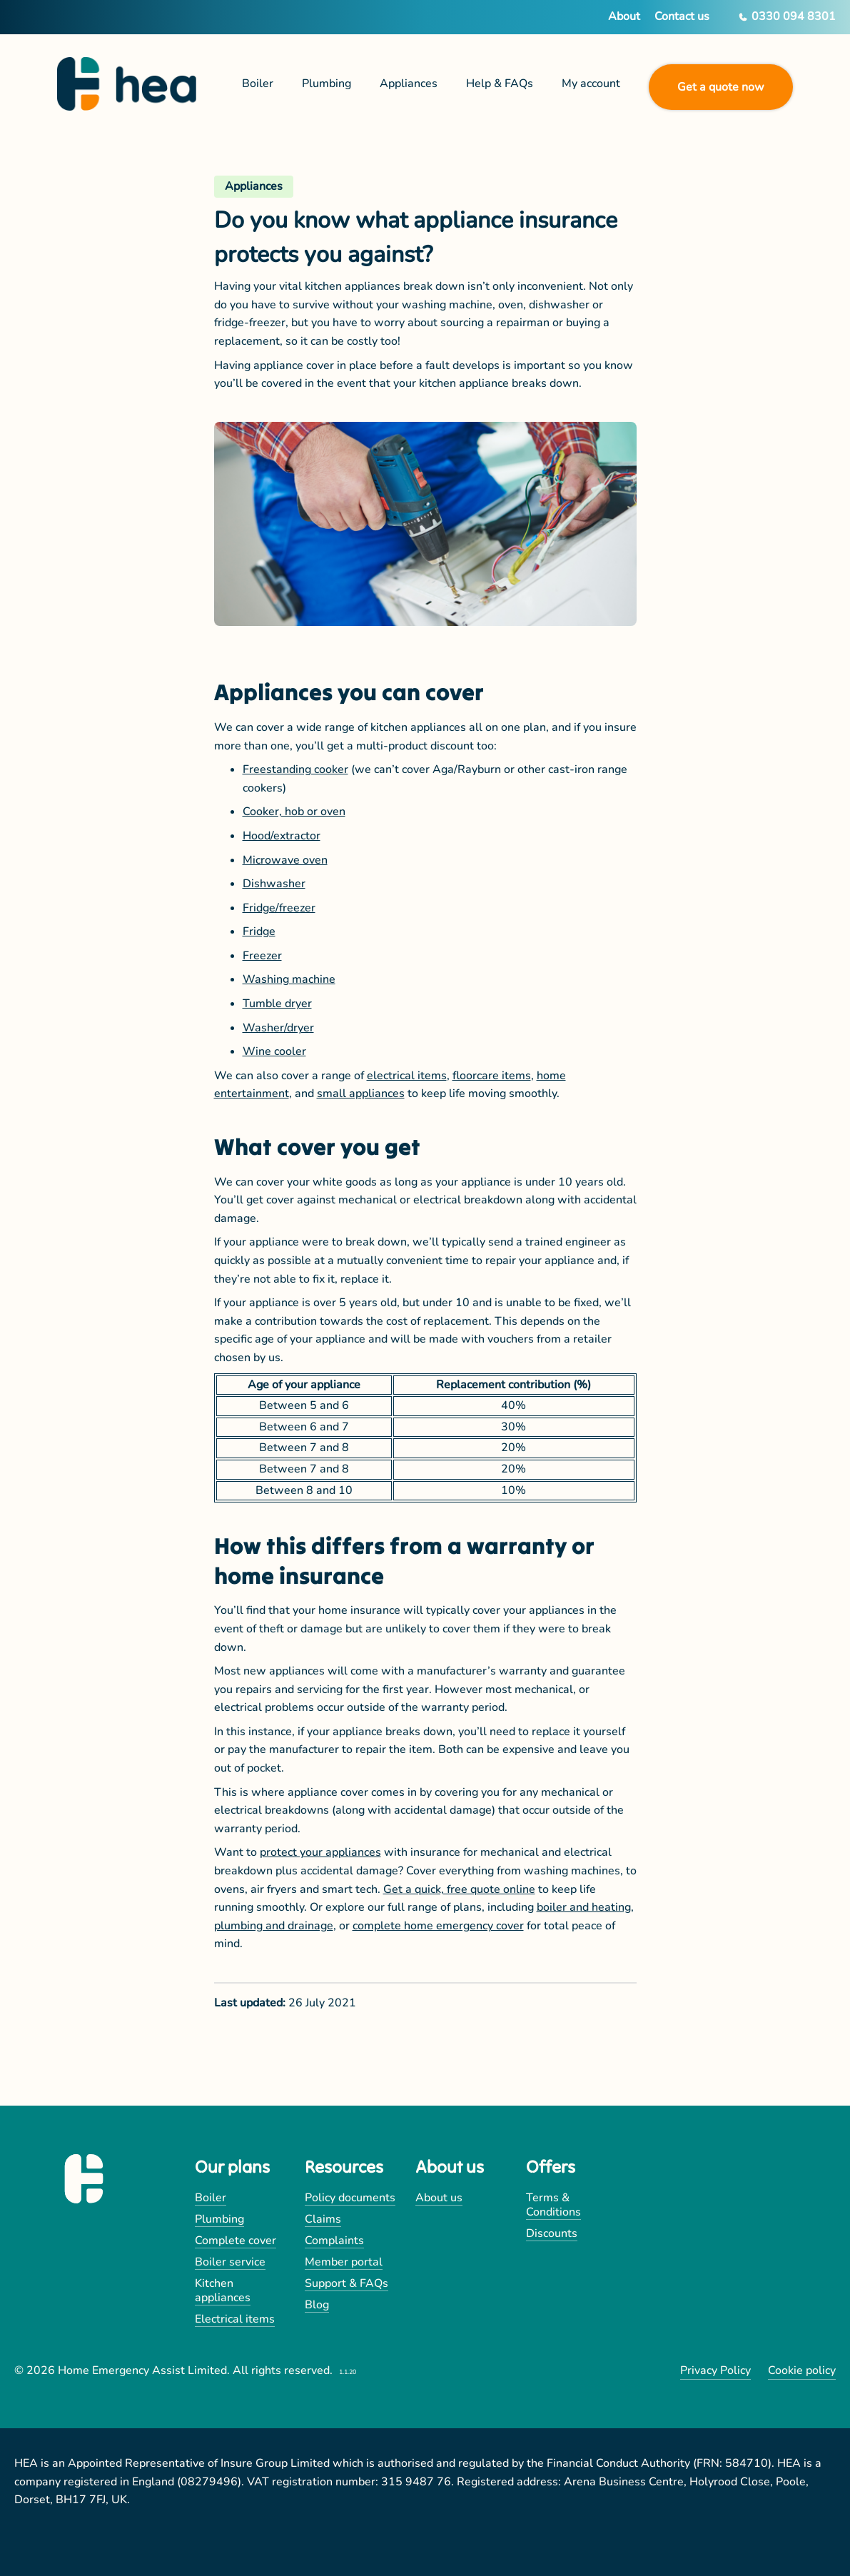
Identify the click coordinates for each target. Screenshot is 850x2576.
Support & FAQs (346, 2283)
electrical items (407, 1076)
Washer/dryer (278, 1028)
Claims (323, 2219)
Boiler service (230, 2262)
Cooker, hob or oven (294, 811)
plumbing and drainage (273, 1926)
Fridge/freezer (279, 908)
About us (438, 2198)
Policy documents (350, 2198)
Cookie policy (802, 2370)
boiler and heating (584, 1907)
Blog (317, 2305)
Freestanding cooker (295, 769)
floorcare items (491, 1076)
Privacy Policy (715, 2370)
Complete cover (235, 2240)
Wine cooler (274, 1051)
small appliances (361, 1093)
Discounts (551, 2233)
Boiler (210, 2198)
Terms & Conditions (553, 2205)
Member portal (344, 2262)
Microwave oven (285, 860)
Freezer (262, 956)
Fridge (259, 931)
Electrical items (235, 2319)
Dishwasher (274, 884)
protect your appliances (320, 1852)
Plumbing (219, 2219)
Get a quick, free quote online (459, 1889)
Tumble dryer (277, 1003)
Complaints (334, 2240)
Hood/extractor (281, 836)
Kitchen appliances (223, 2290)
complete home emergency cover (438, 1926)
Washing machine (289, 979)
